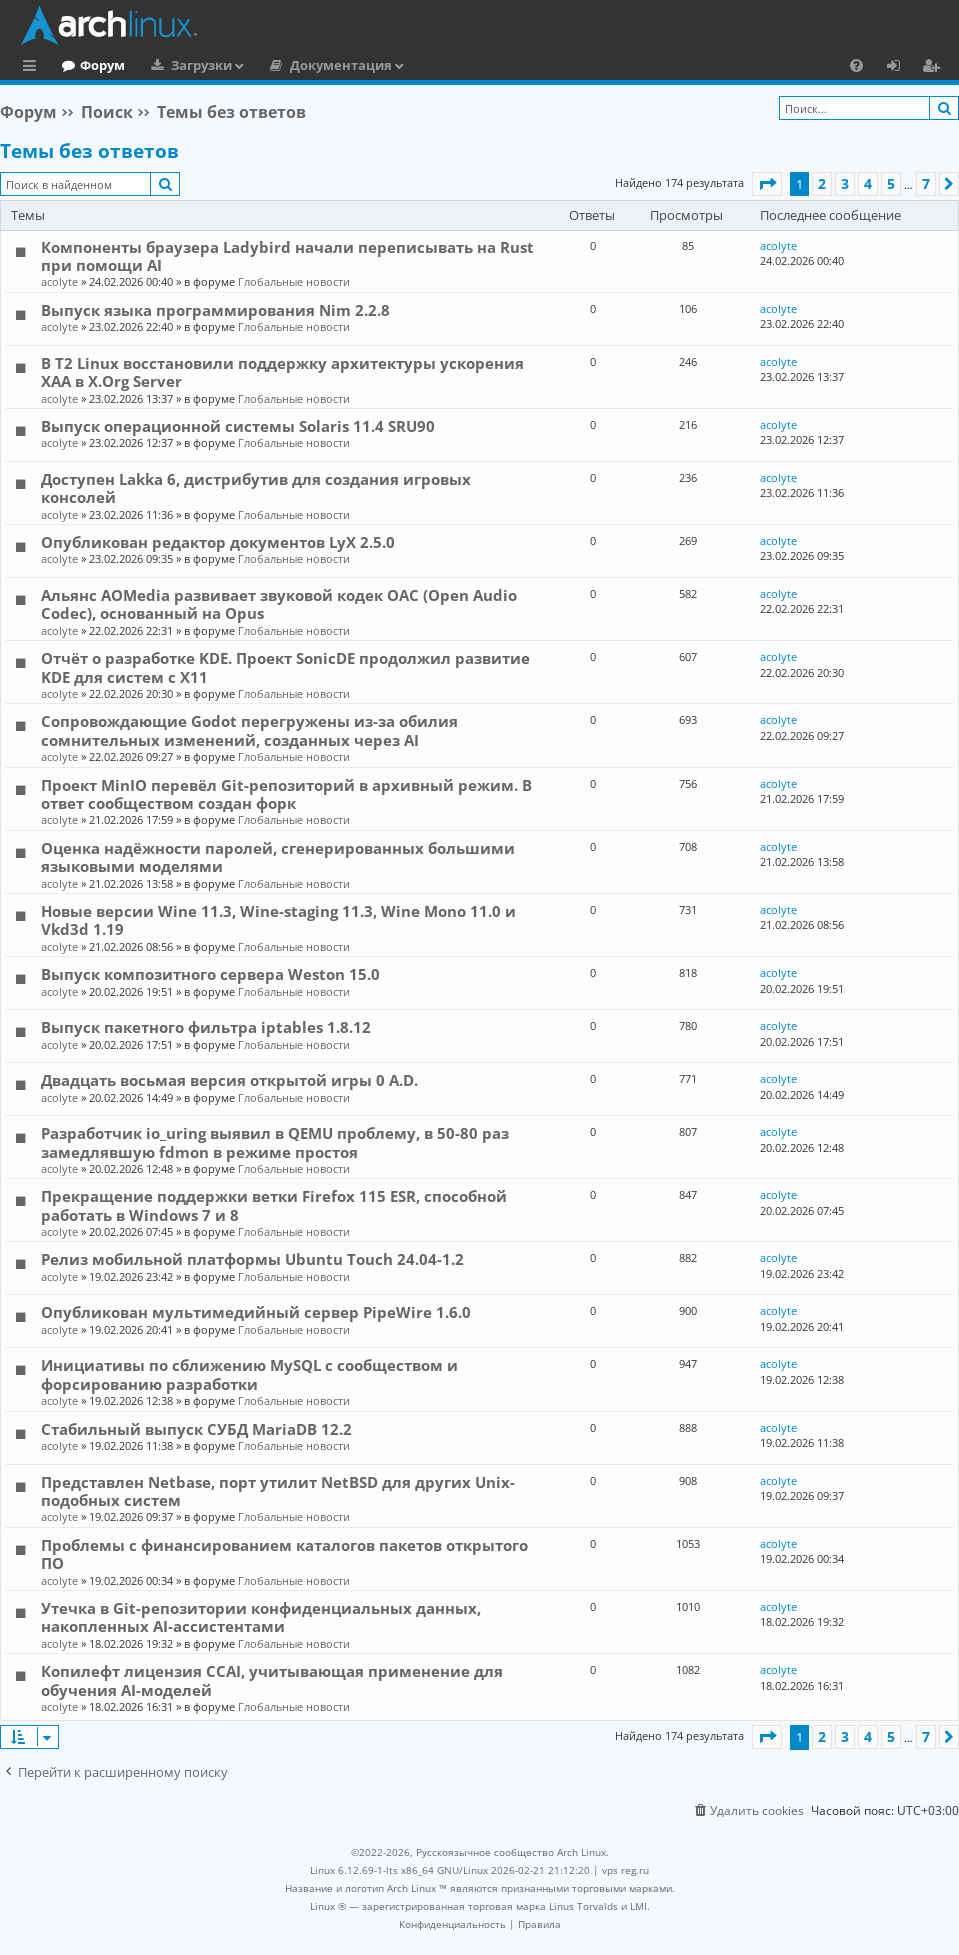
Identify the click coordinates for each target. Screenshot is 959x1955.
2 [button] (822, 183)
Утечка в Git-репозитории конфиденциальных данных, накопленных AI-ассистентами (261, 1617)
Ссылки (33, 68)
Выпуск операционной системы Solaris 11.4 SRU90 (238, 426)
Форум (184, 65)
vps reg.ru (625, 1870)
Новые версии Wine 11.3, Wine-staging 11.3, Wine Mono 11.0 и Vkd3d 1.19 (278, 920)
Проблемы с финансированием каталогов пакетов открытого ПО (284, 1554)
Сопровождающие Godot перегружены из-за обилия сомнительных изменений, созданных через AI (249, 730)
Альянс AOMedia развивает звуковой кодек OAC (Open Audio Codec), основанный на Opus (279, 604)
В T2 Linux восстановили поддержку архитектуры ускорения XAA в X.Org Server (282, 372)
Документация (423, 65)
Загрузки (283, 65)
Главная (90, 65)
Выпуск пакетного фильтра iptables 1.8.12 (206, 1027)
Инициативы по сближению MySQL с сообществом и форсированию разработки (249, 1374)
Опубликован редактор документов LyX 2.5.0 (218, 542)
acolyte (59, 281)
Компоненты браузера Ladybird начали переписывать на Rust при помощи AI (287, 256)
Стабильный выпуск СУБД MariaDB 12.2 (196, 1429)
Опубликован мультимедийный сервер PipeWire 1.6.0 (256, 1312)
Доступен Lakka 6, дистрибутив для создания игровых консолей (256, 488)
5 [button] (891, 183)
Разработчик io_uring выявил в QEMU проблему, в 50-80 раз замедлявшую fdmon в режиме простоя (275, 1142)
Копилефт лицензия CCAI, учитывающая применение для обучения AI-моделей (272, 1680)
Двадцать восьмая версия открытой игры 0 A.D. (229, 1080)
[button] (767, 184)
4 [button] (868, 183)
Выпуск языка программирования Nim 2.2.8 (215, 310)
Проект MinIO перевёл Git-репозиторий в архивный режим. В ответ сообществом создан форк (286, 794)
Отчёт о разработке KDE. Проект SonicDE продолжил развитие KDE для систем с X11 (285, 667)
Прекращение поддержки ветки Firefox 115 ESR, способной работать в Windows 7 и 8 (274, 1205)
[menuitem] (856, 65)
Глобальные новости (294, 281)
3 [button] (845, 183)
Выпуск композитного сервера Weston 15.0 (210, 974)
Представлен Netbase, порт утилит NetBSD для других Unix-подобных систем (278, 1491)
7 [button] (926, 183)
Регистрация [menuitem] (935, 68)
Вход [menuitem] (900, 68)
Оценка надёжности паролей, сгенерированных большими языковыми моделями (278, 857)
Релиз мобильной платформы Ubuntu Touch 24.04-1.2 (252, 1259)
